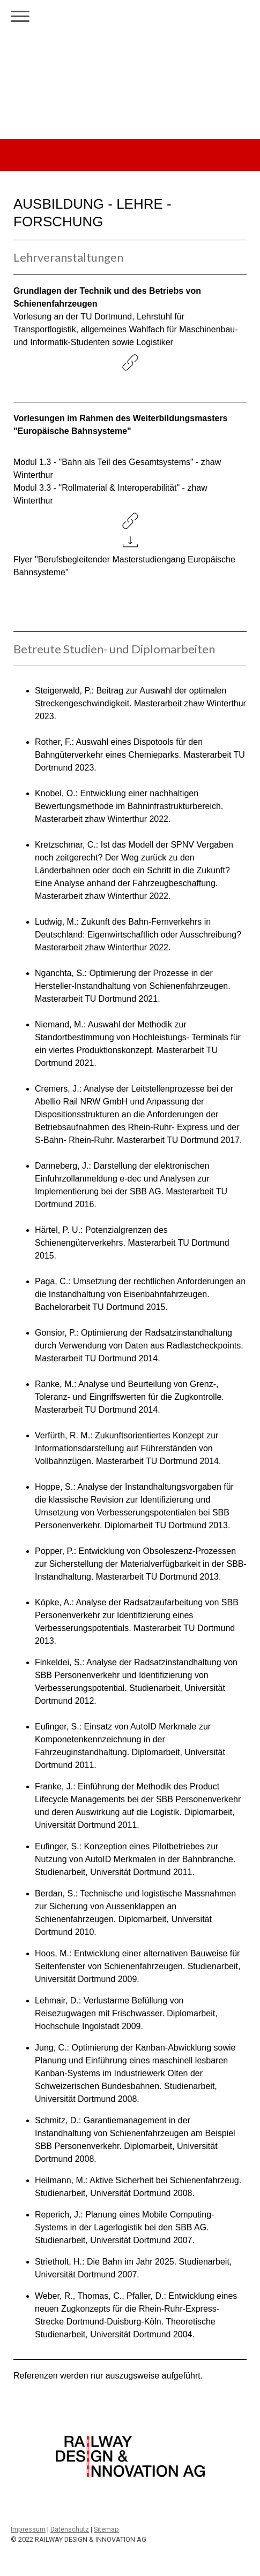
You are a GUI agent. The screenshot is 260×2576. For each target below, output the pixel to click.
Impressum (28, 2529)
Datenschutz (69, 2529)
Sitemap (106, 2529)
